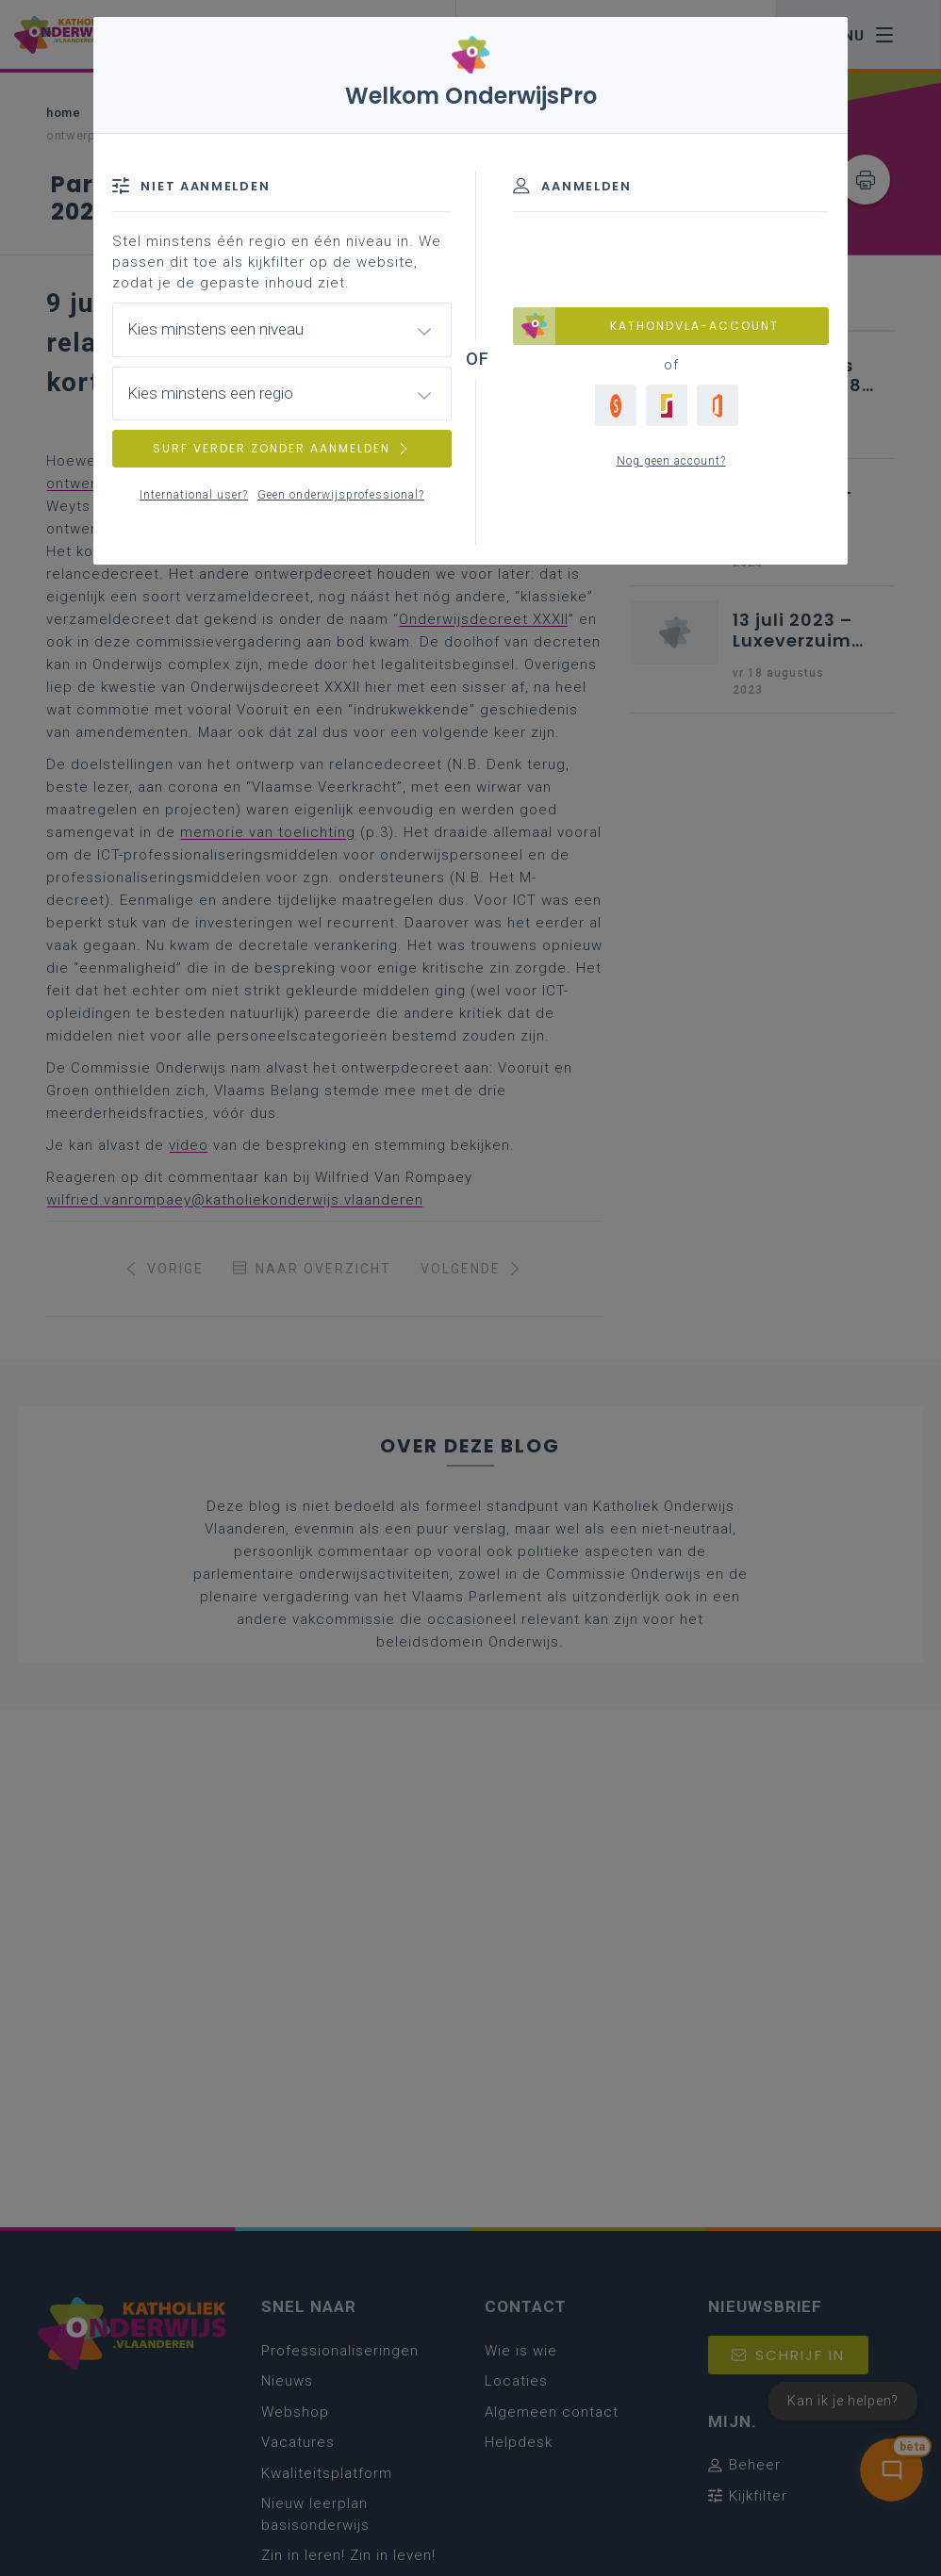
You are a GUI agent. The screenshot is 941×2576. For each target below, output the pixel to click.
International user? (194, 494)
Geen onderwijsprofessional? (340, 494)
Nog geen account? (671, 461)
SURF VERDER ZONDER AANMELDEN (282, 448)
